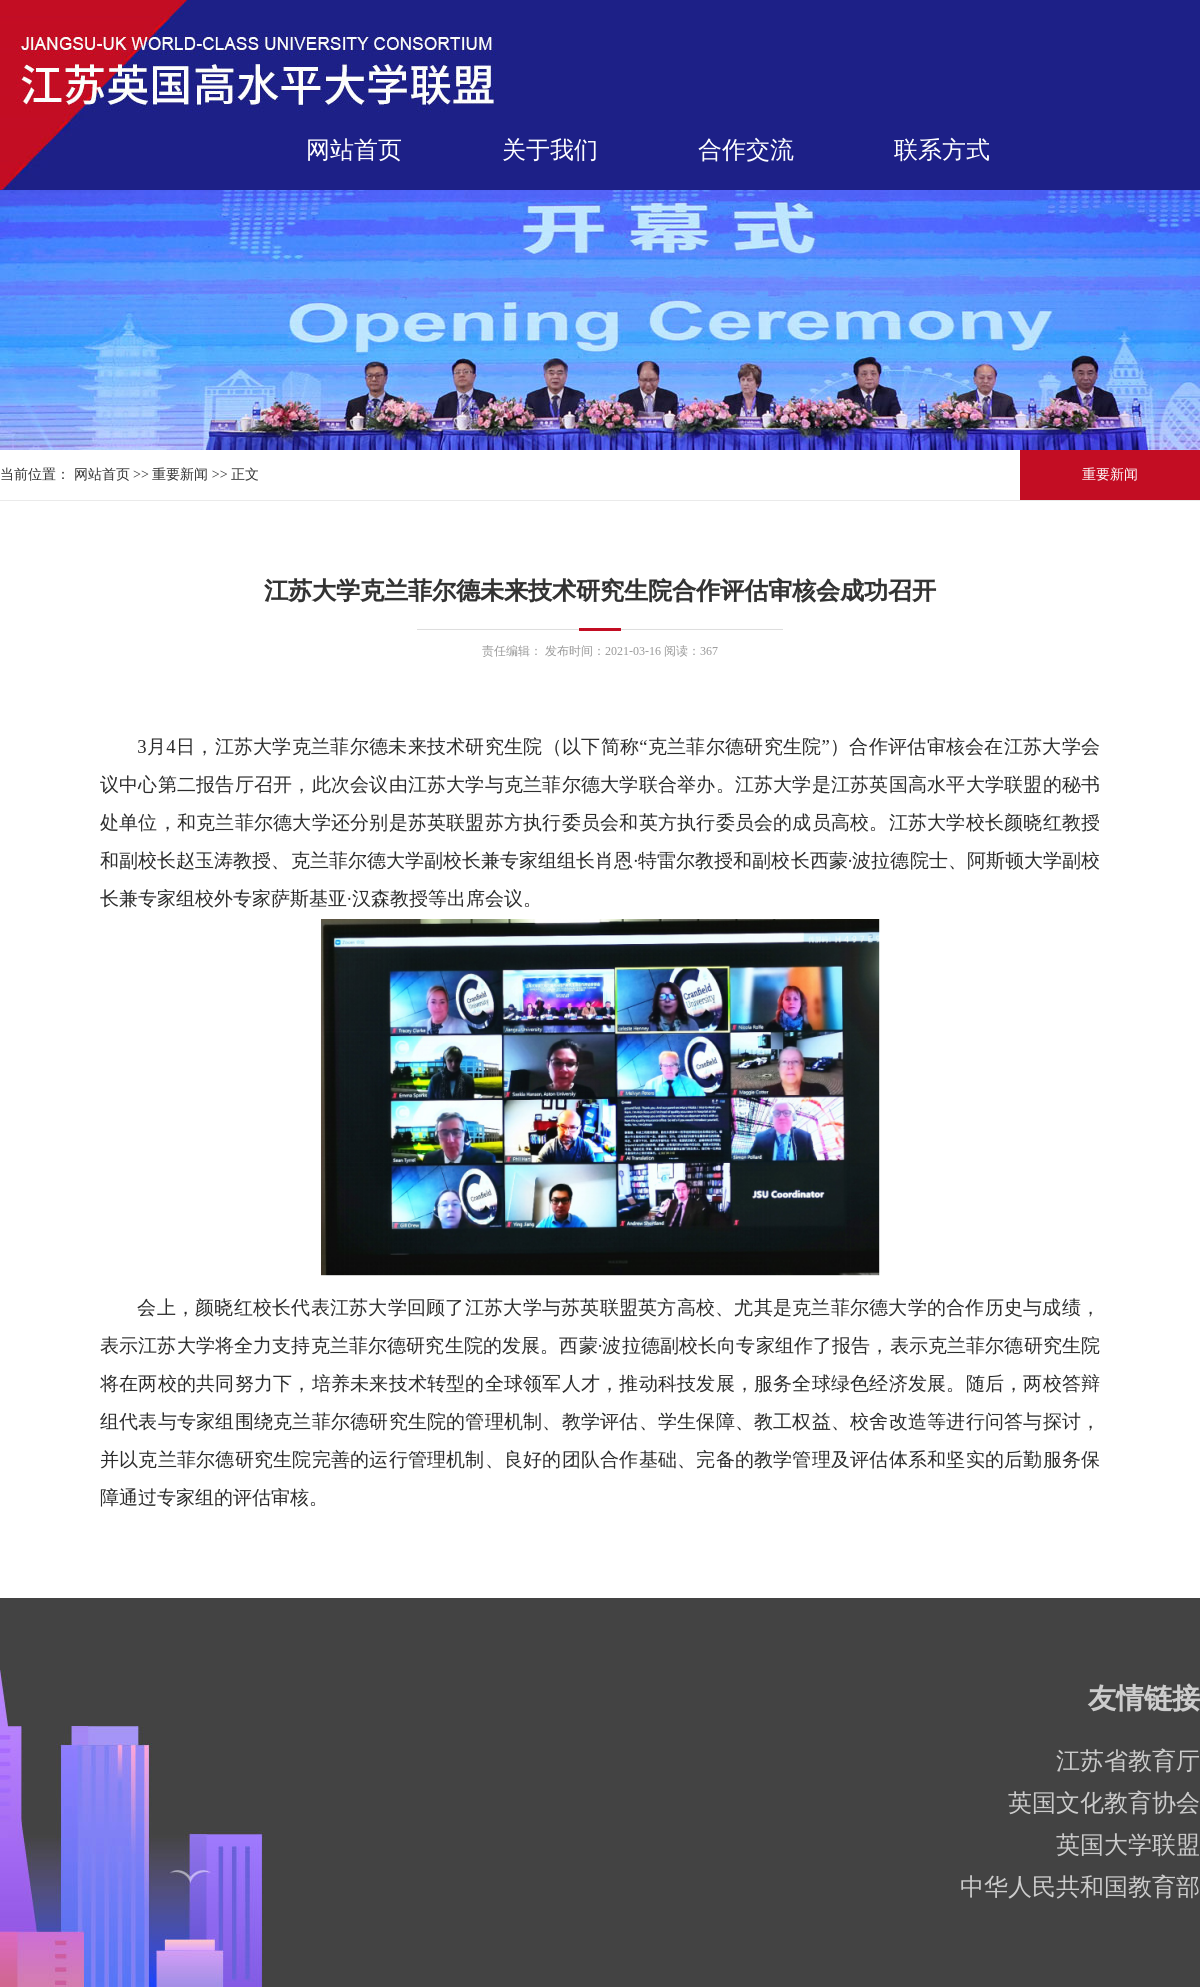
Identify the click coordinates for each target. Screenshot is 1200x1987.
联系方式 (942, 150)
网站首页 (354, 150)
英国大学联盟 (1128, 1845)
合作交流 (746, 150)
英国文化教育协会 (1104, 1803)
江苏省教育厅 (1128, 1761)
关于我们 (550, 150)
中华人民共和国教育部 (1080, 1887)
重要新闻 (180, 474)
